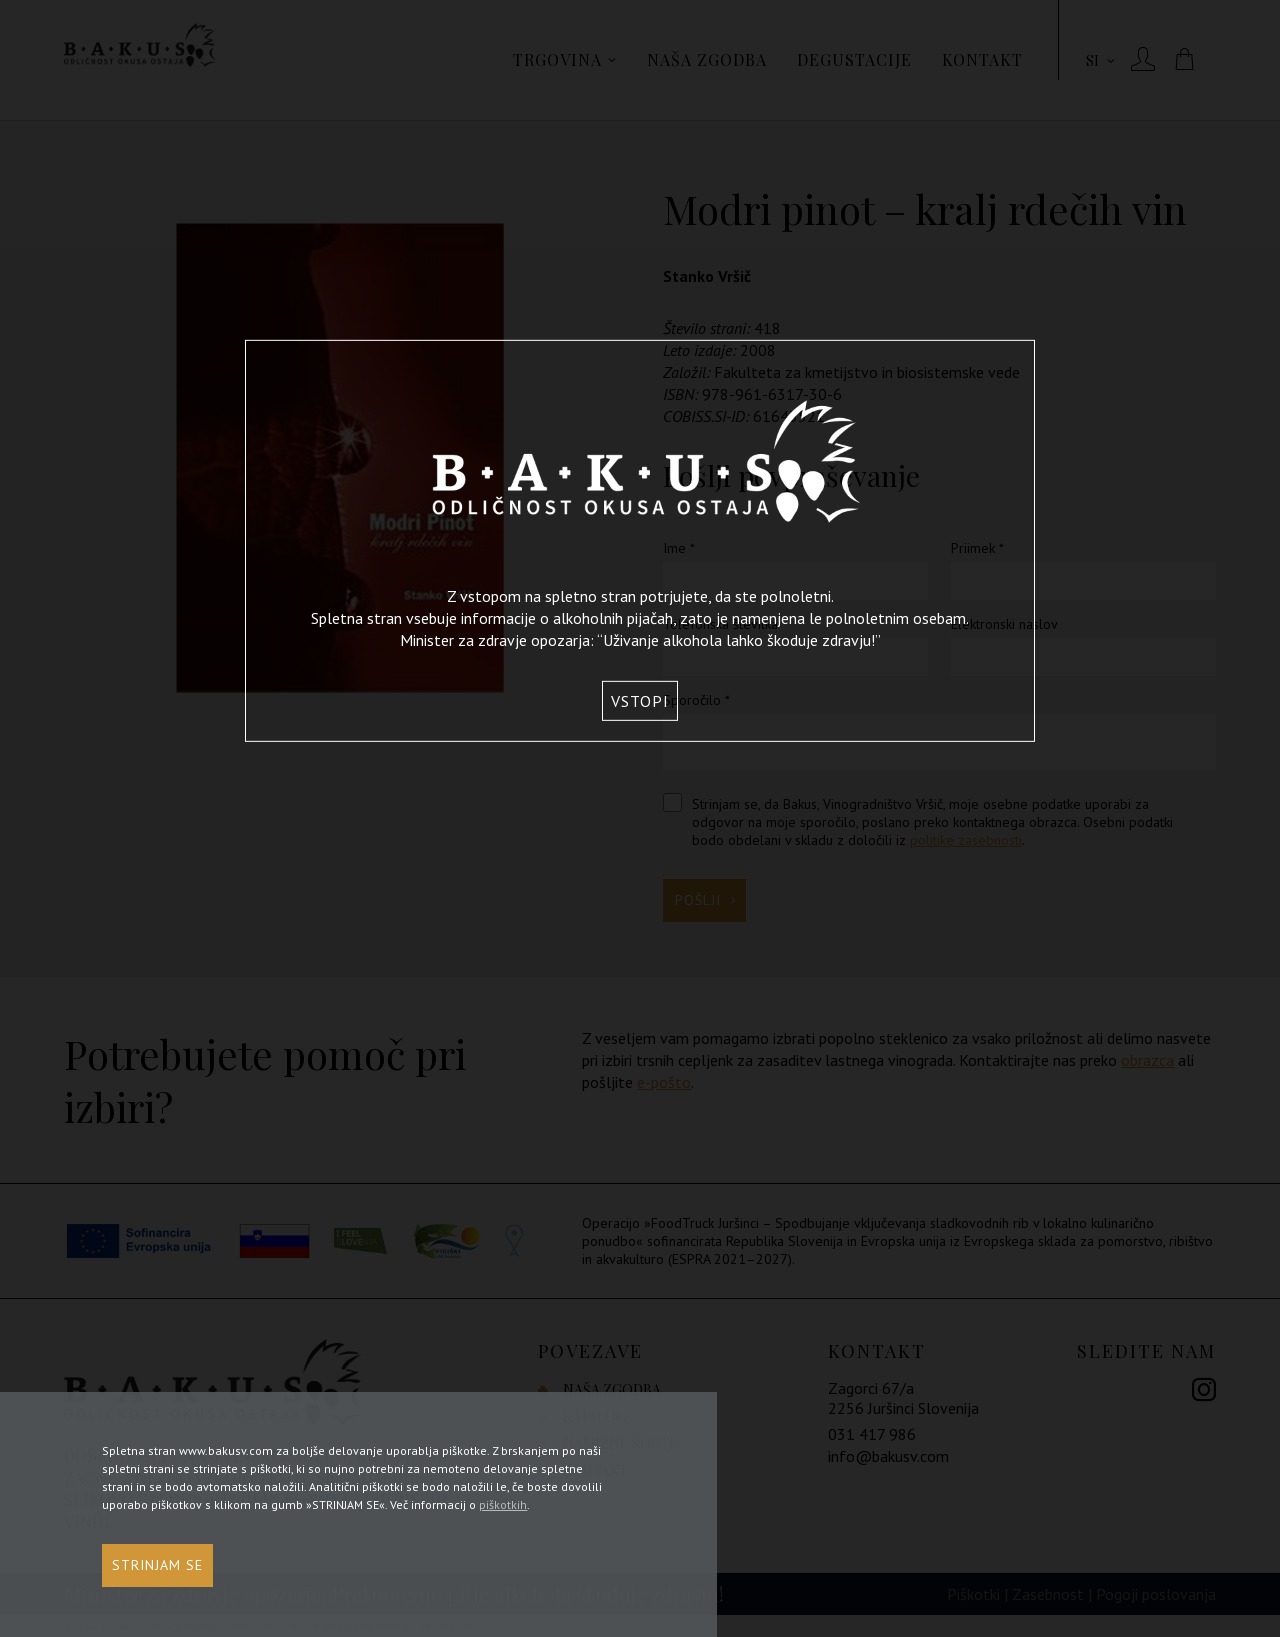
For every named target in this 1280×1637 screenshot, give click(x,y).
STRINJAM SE (157, 1570)
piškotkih (503, 1509)
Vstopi (640, 701)
